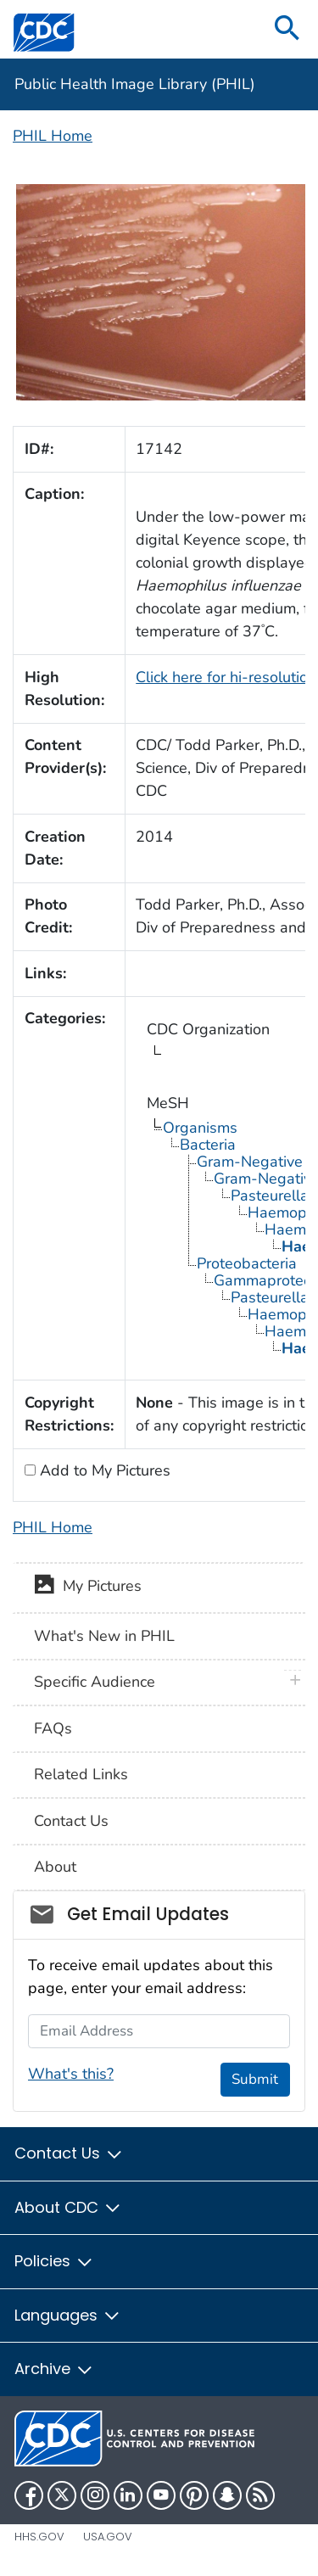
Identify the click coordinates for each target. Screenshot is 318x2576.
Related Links (81, 1774)
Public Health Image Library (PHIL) (134, 84)
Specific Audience (94, 1682)
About (55, 1866)
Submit (255, 2079)
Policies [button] (54, 2260)
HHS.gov (39, 2536)
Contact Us (71, 1821)
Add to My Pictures (103, 1470)
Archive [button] (54, 2368)
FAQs (53, 1728)
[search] (287, 29)
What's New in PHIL (104, 1636)
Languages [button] (67, 2315)
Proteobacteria (247, 1263)
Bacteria (208, 1144)
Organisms (200, 1127)
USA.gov (107, 2536)
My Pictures (88, 1587)
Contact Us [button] (69, 2153)
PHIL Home (52, 136)
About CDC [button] (68, 2207)
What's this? (71, 2074)
